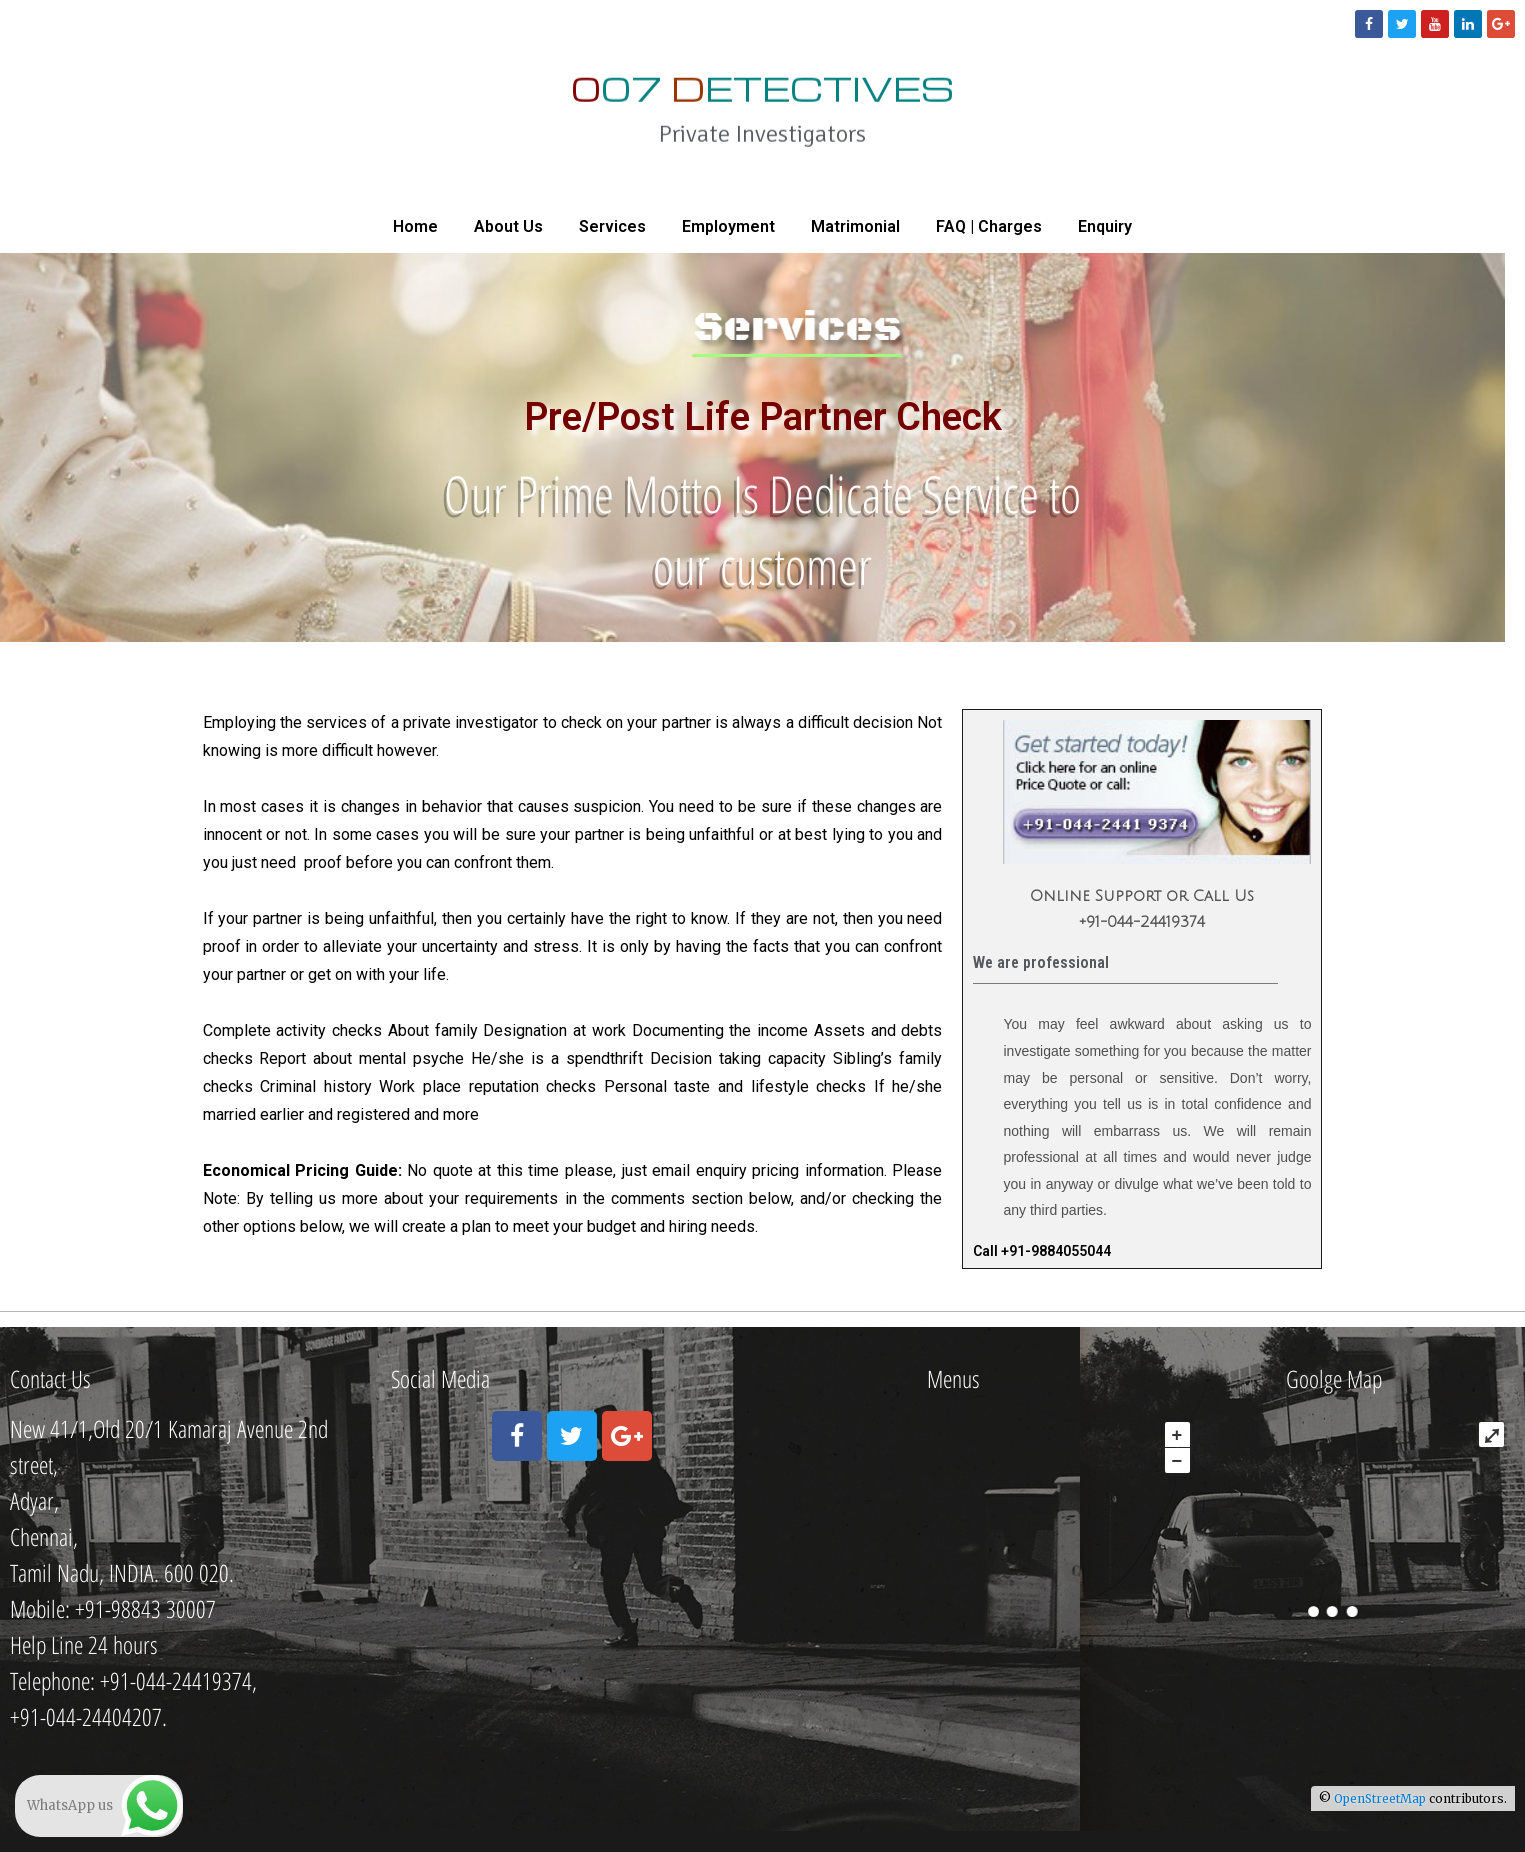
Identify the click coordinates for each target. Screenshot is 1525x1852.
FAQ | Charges (989, 226)
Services (612, 226)
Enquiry (1105, 226)
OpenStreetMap (1380, 1798)
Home (415, 226)
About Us (508, 226)
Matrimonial (855, 226)
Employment (728, 226)
